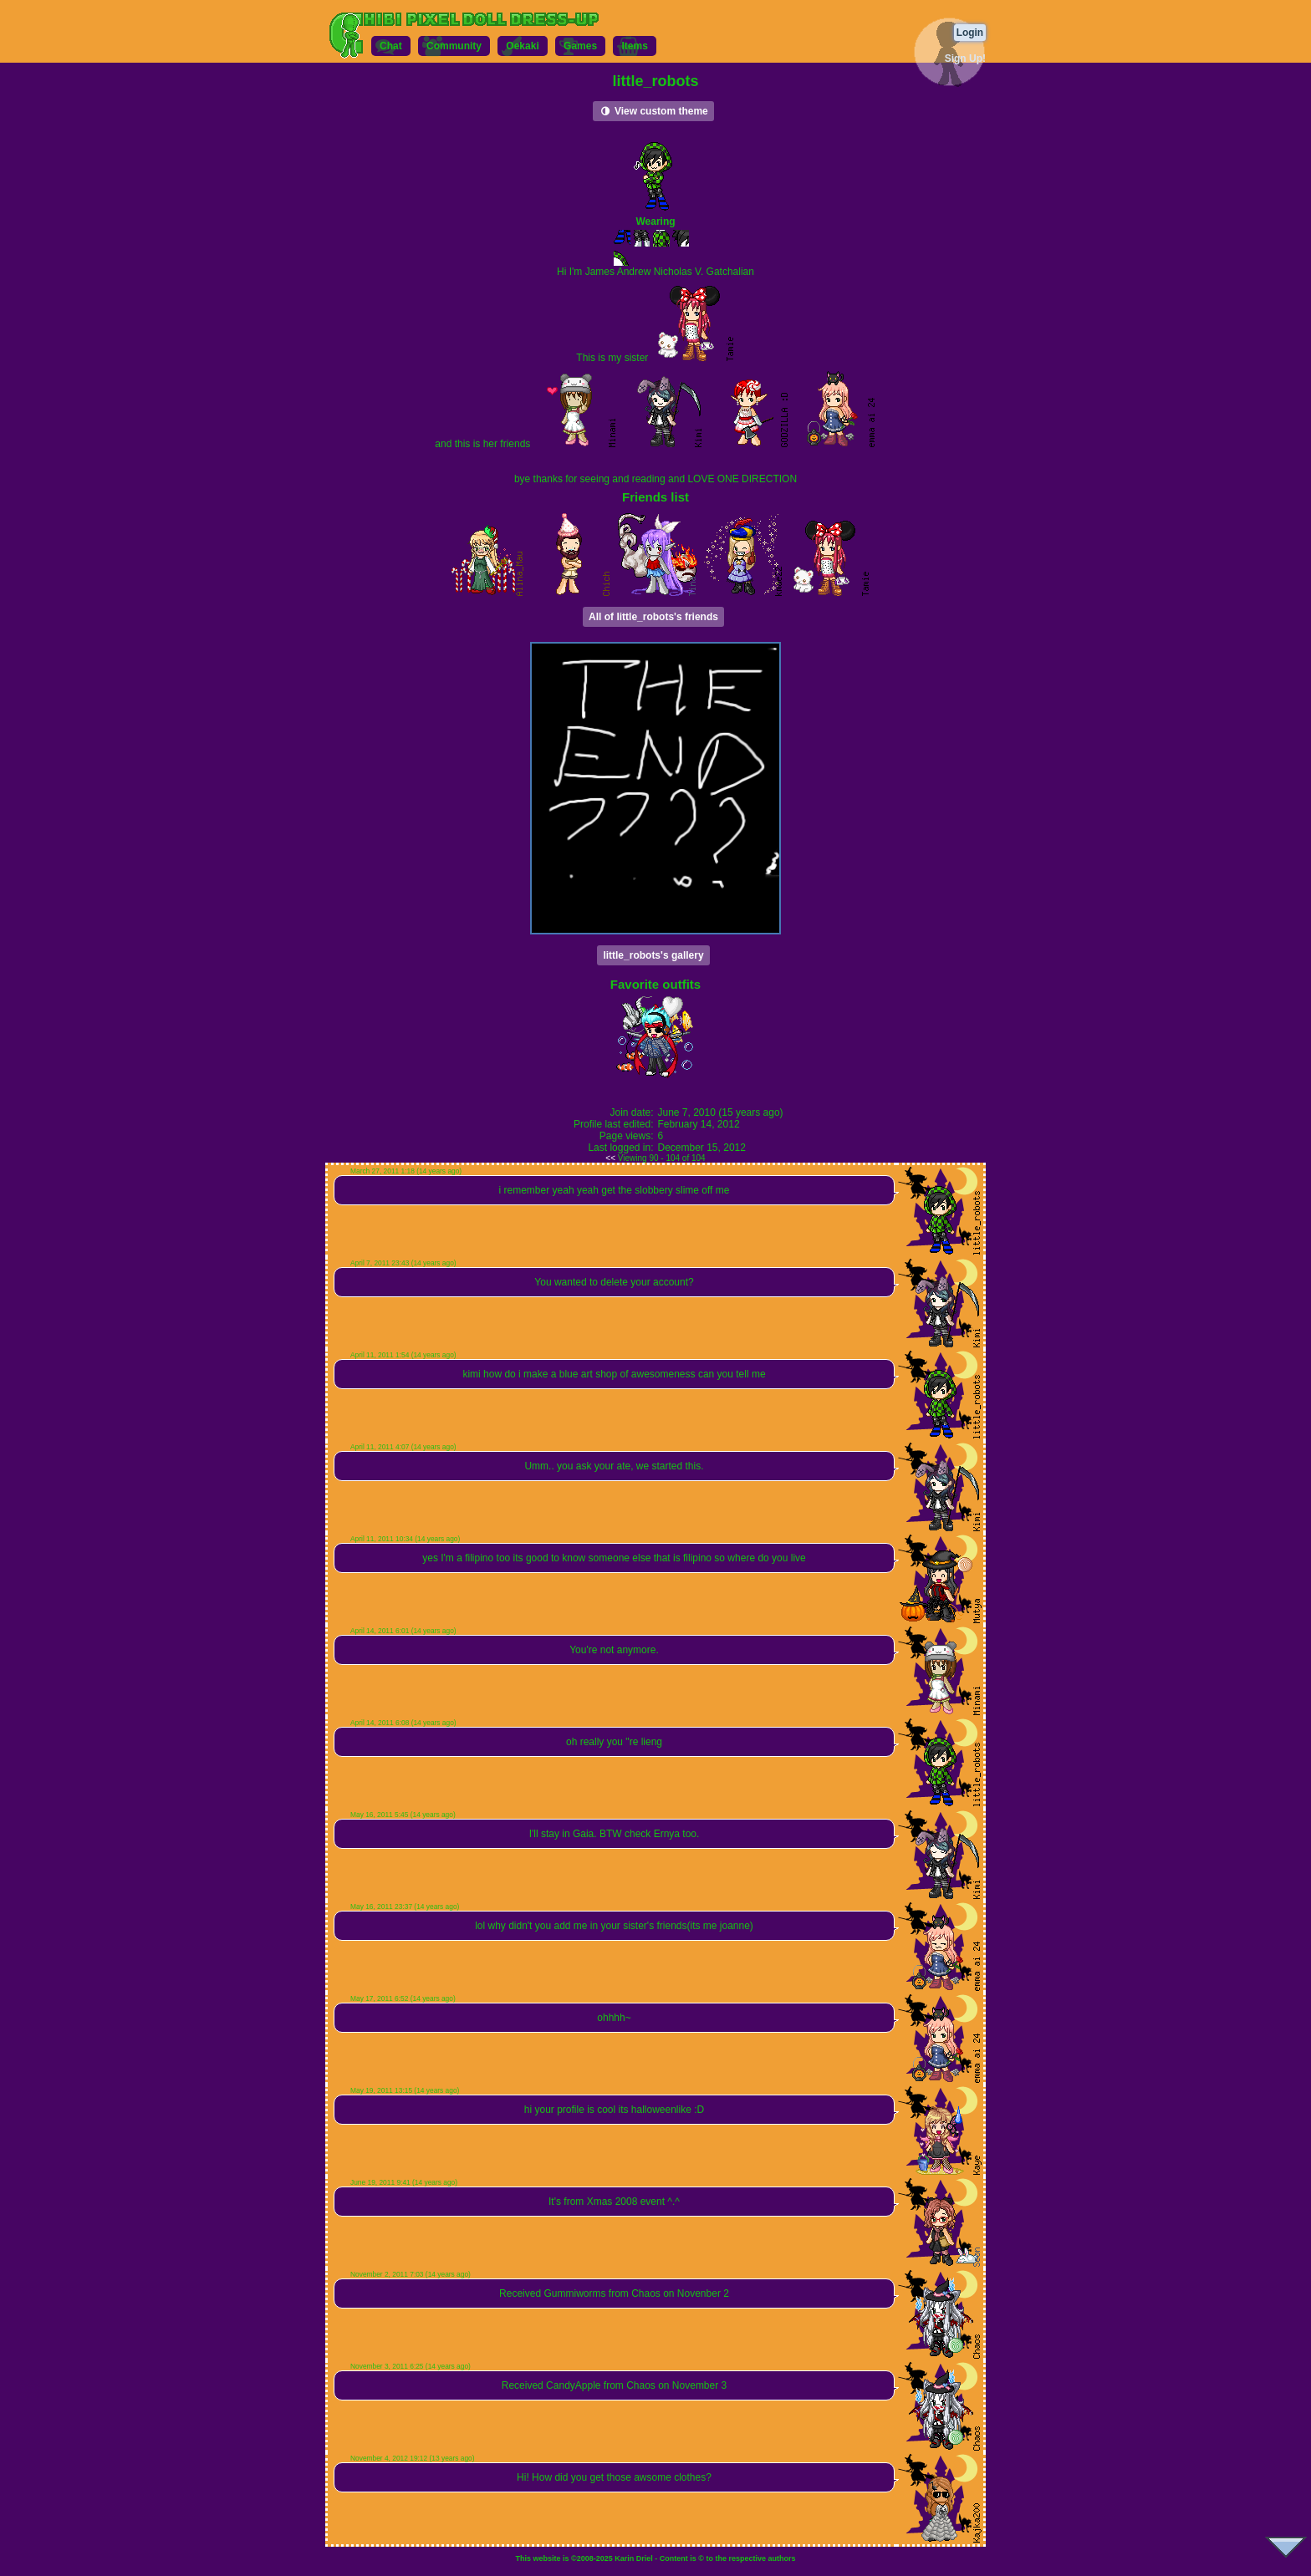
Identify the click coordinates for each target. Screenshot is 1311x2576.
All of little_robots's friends (653, 617)
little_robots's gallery (653, 955)
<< (610, 1158)
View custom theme (653, 111)
